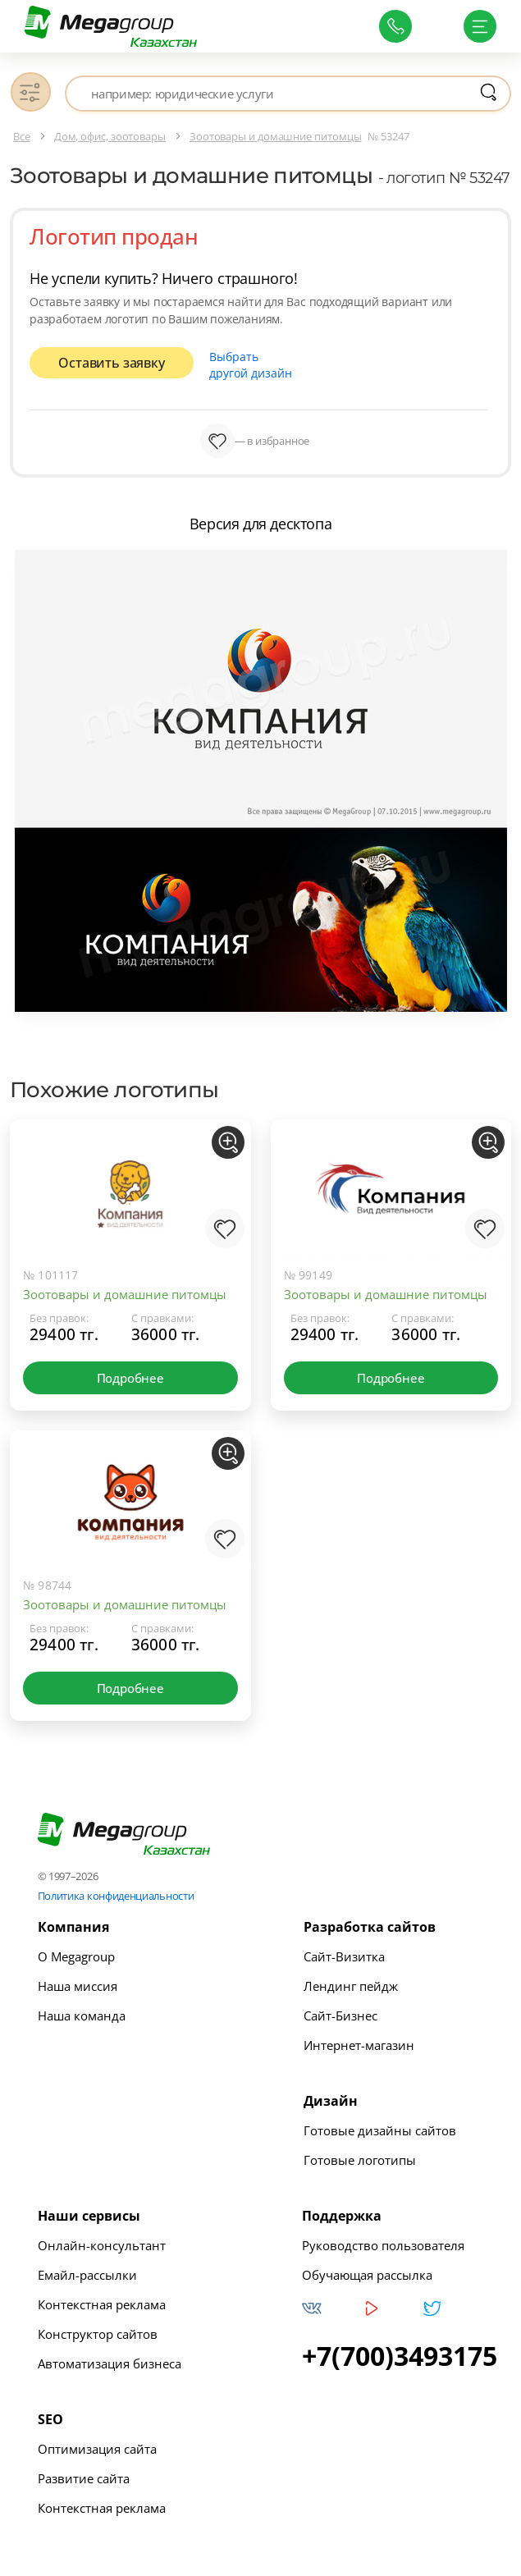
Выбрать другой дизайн (261, 363)
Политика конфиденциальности (116, 1891)
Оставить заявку (111, 364)
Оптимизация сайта (97, 2444)
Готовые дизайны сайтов (380, 2126)
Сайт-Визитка (344, 1952)
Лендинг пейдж (351, 1982)
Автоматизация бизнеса (109, 2359)
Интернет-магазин (359, 2041)
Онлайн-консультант (102, 2241)
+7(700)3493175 (399, 2352)
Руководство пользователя (383, 2241)
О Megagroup (76, 1952)
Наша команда (82, 2011)
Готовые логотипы (360, 2156)
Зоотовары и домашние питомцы (124, 1290)
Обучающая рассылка (367, 2271)
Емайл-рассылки (87, 2271)
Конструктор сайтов (98, 2330)
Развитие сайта (84, 2474)
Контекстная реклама (102, 2300)
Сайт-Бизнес (340, 2011)
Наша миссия (77, 1982)
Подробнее (130, 1374)
